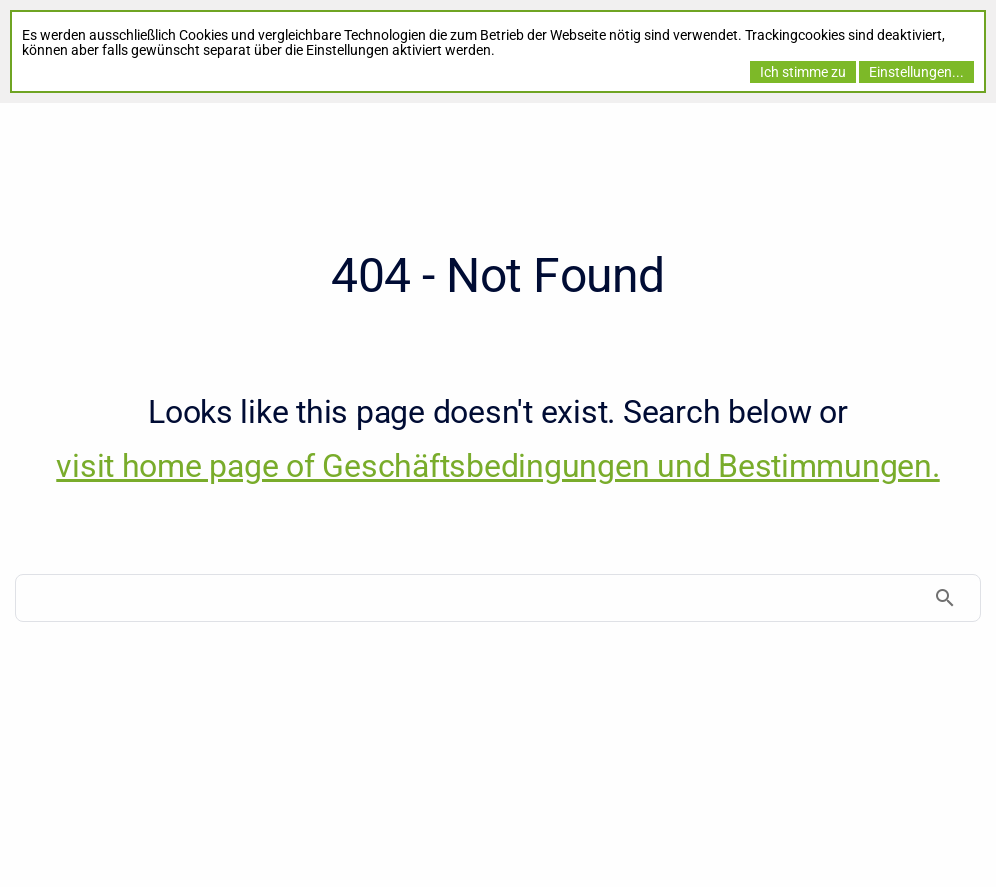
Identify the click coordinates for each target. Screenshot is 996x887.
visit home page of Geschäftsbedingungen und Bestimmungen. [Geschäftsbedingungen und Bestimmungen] (497, 466)
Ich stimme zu (803, 72)
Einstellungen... (916, 72)
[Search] (498, 598)
